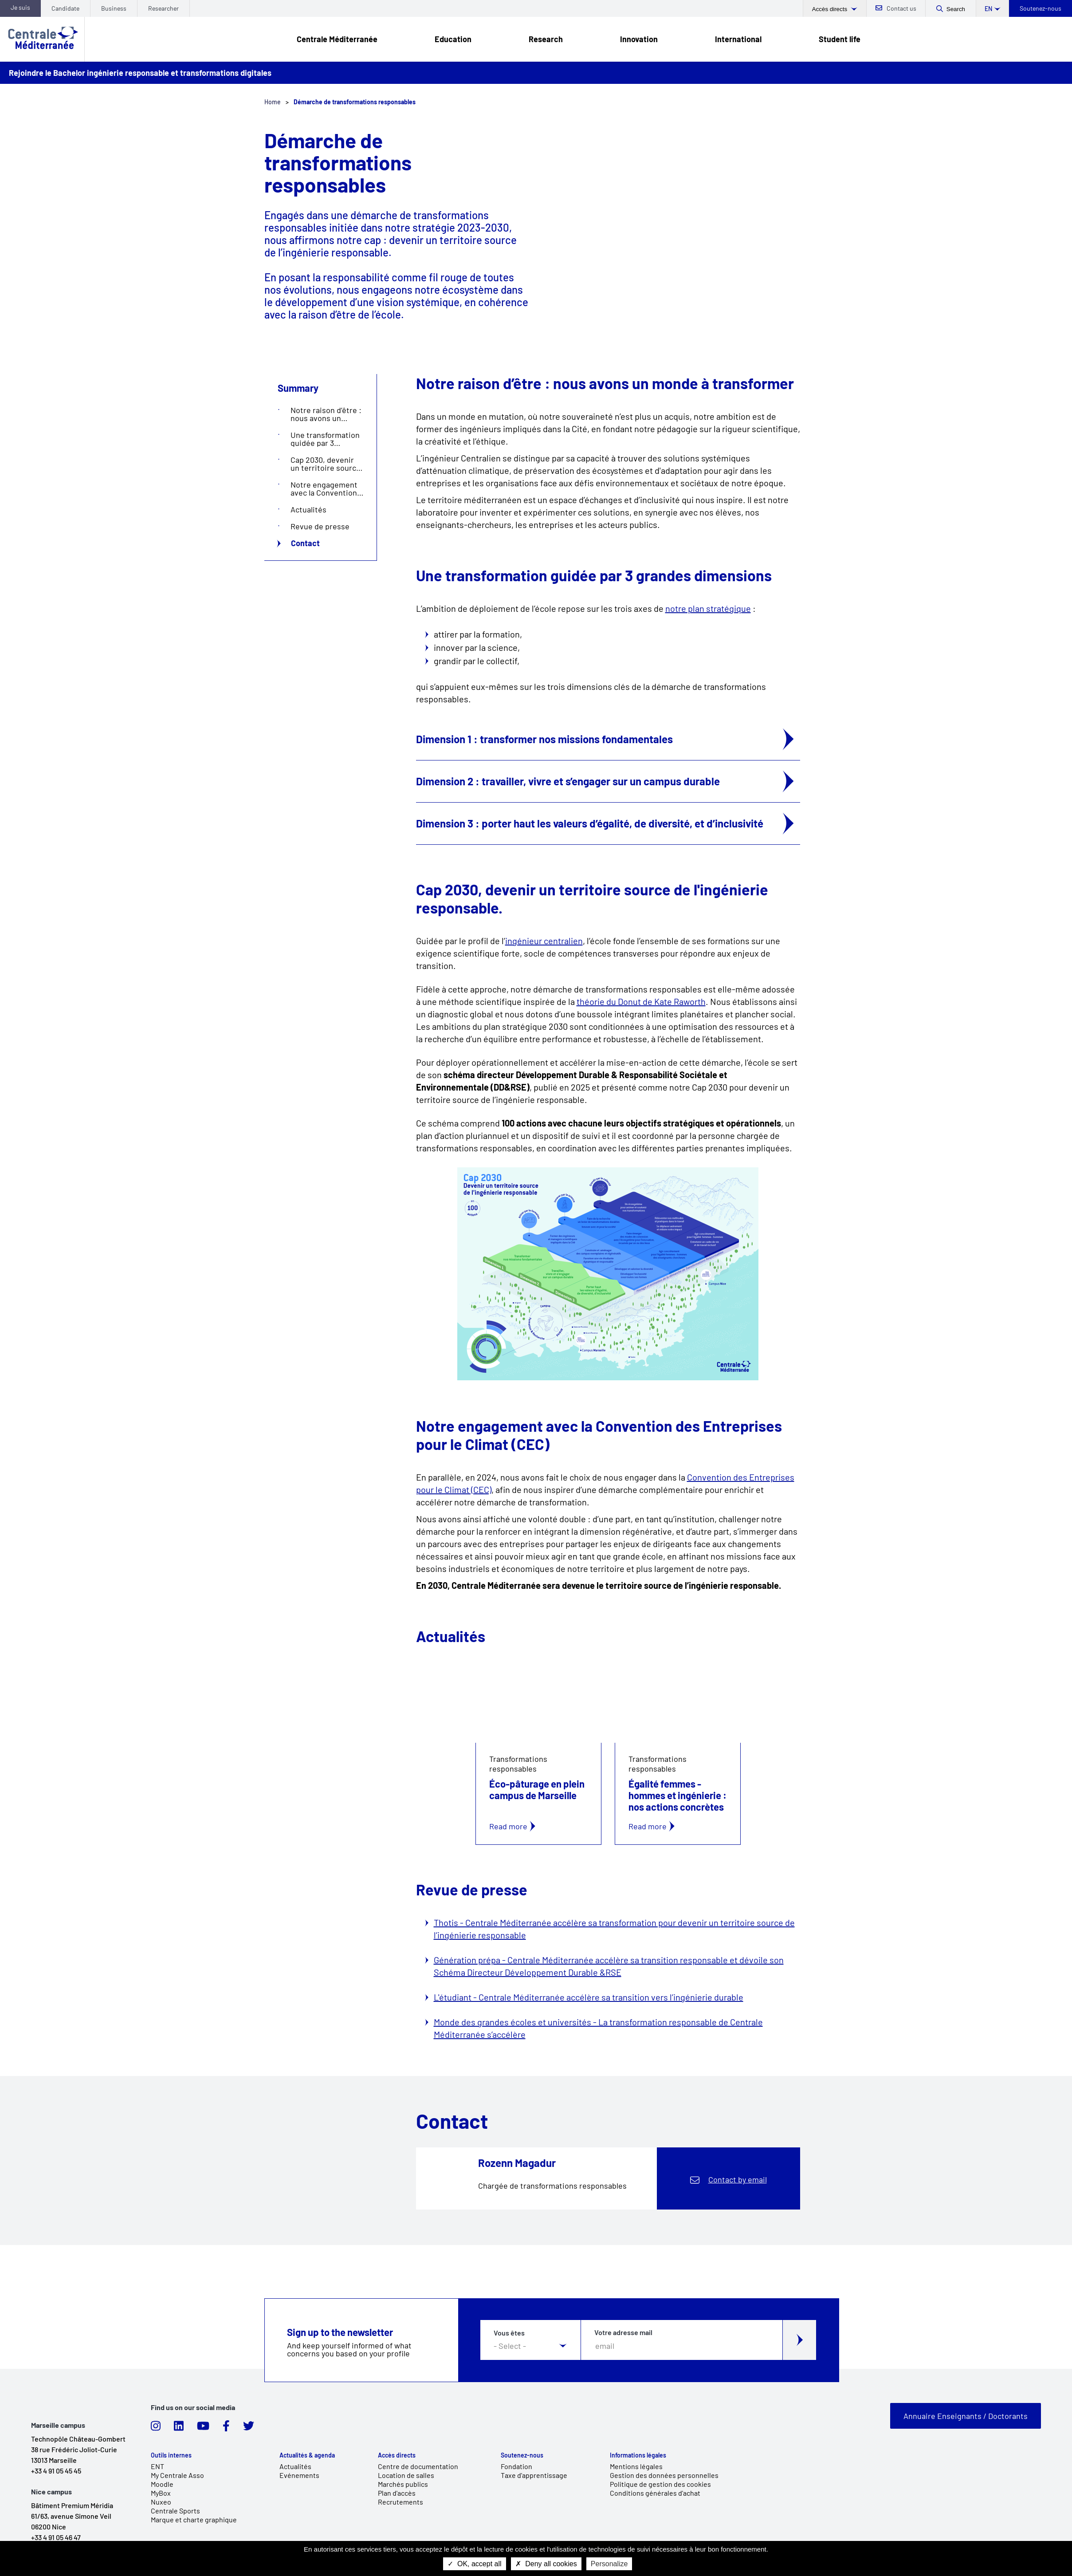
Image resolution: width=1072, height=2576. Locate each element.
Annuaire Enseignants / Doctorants (965, 2416)
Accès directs (830, 9)
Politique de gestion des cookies (660, 2484)
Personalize (609, 2564)
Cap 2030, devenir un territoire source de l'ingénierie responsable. (326, 464)
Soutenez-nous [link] (522, 2455)
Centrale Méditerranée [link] (337, 39)
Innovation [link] (639, 39)
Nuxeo (161, 2501)
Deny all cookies (546, 2564)
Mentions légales (636, 2466)
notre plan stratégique (708, 608)
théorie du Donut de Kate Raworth (641, 1001)
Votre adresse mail (623, 2332)
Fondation (516, 2466)
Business (113, 8)
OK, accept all (475, 2564)
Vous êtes (509, 2332)
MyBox (161, 2493)
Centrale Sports (175, 2510)
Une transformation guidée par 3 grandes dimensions (326, 439)
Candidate (65, 8)
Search (955, 9)
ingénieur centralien (544, 940)
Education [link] (453, 39)
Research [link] (546, 39)
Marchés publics (403, 2484)
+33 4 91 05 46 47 (56, 2537)
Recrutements (400, 2501)
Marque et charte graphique (194, 2519)
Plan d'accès (397, 2493)
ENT (157, 2466)
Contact (305, 543)
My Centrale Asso (177, 2475)
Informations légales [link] (638, 2455)
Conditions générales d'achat (655, 2493)
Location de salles (406, 2475)
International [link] (738, 39)
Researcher (163, 8)
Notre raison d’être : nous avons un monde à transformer (326, 414)
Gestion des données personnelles (664, 2475)
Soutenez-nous (1040, 8)
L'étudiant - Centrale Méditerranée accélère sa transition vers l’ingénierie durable (588, 1997)
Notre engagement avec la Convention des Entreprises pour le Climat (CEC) (325, 488)
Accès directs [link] (397, 2455)
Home (272, 102)
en (988, 8)
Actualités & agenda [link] (307, 2455)
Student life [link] (839, 39)
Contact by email (737, 2179)
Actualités (308, 509)
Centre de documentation (418, 2466)
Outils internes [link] (171, 2455)
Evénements (299, 2475)
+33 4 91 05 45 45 (56, 2470)
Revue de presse (320, 526)
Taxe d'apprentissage (534, 2475)
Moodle (162, 2484)
